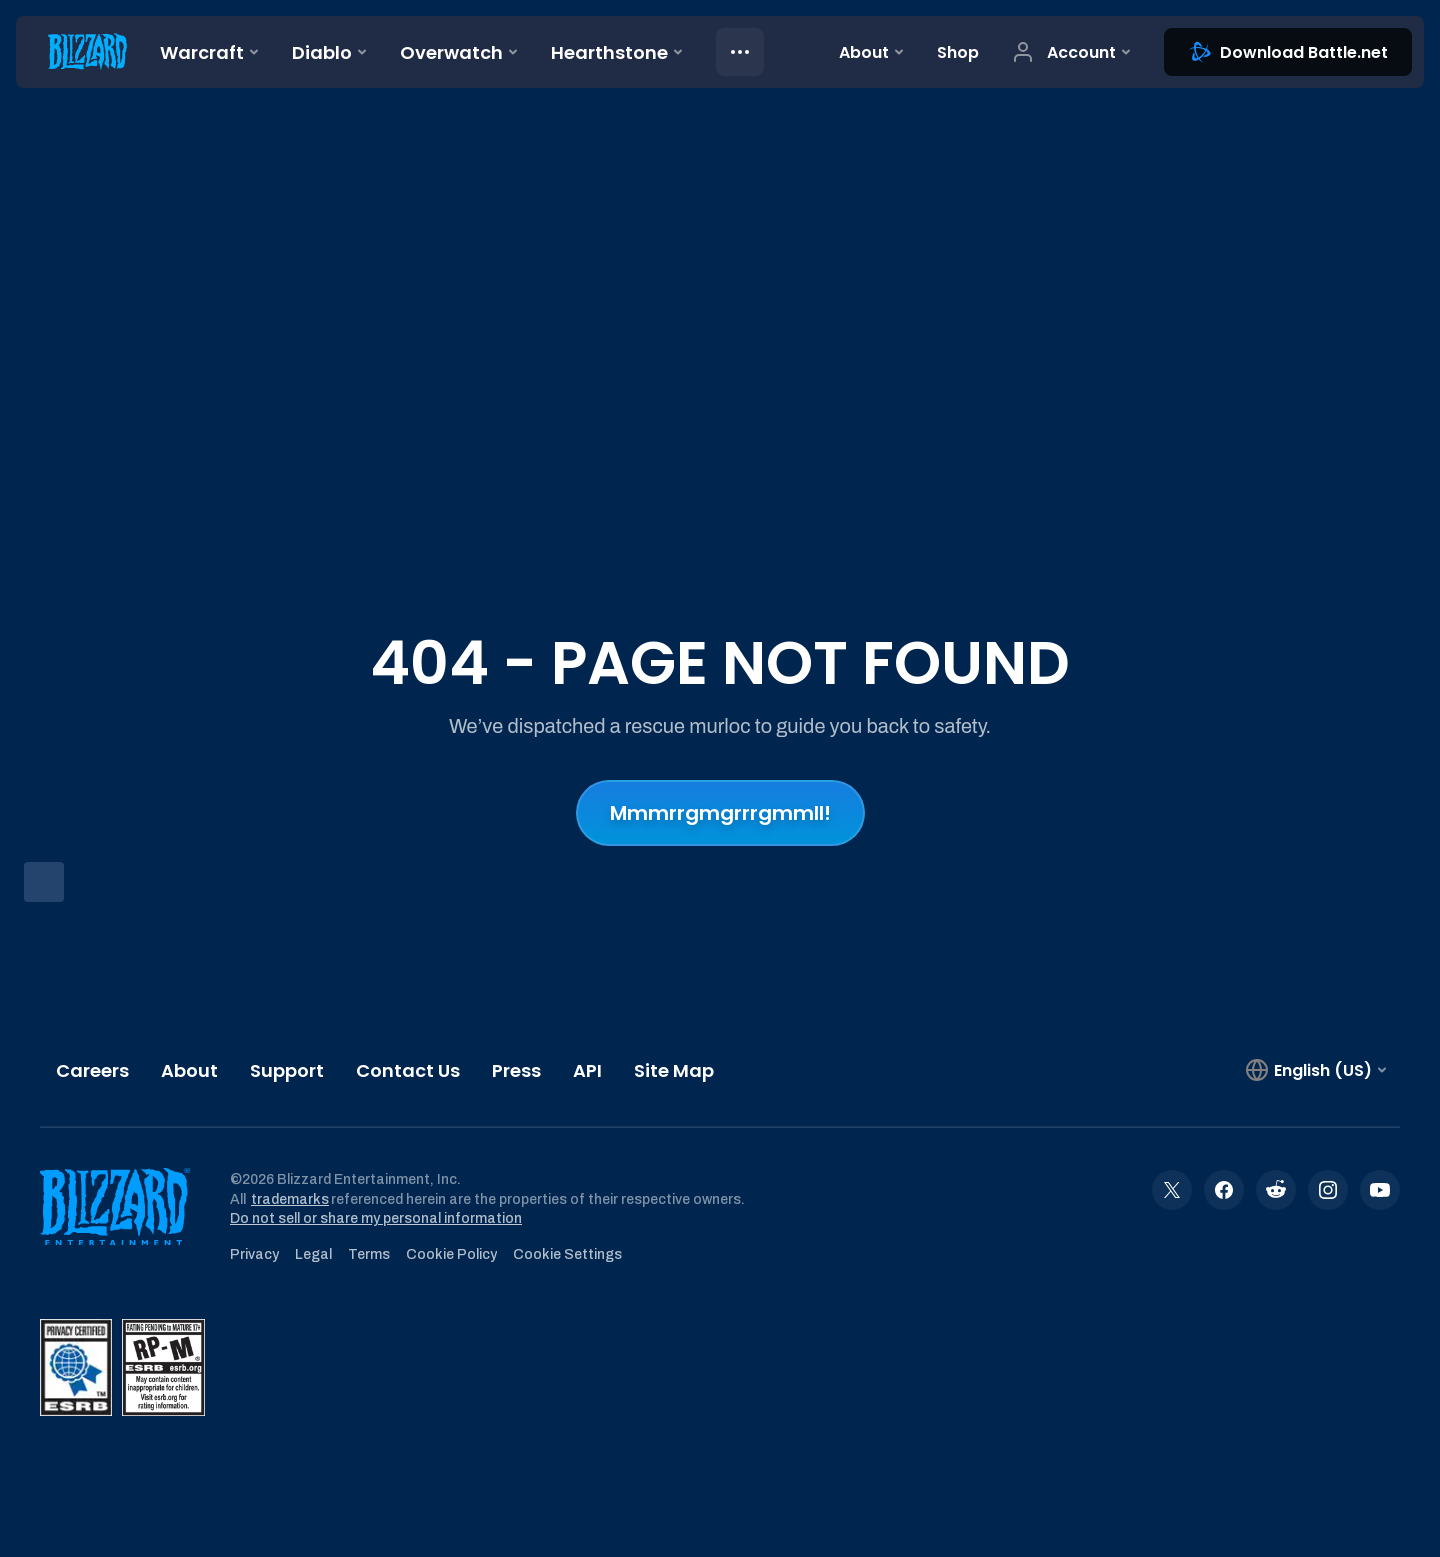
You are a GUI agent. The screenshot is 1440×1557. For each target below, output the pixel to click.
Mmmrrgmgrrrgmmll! (720, 813)
